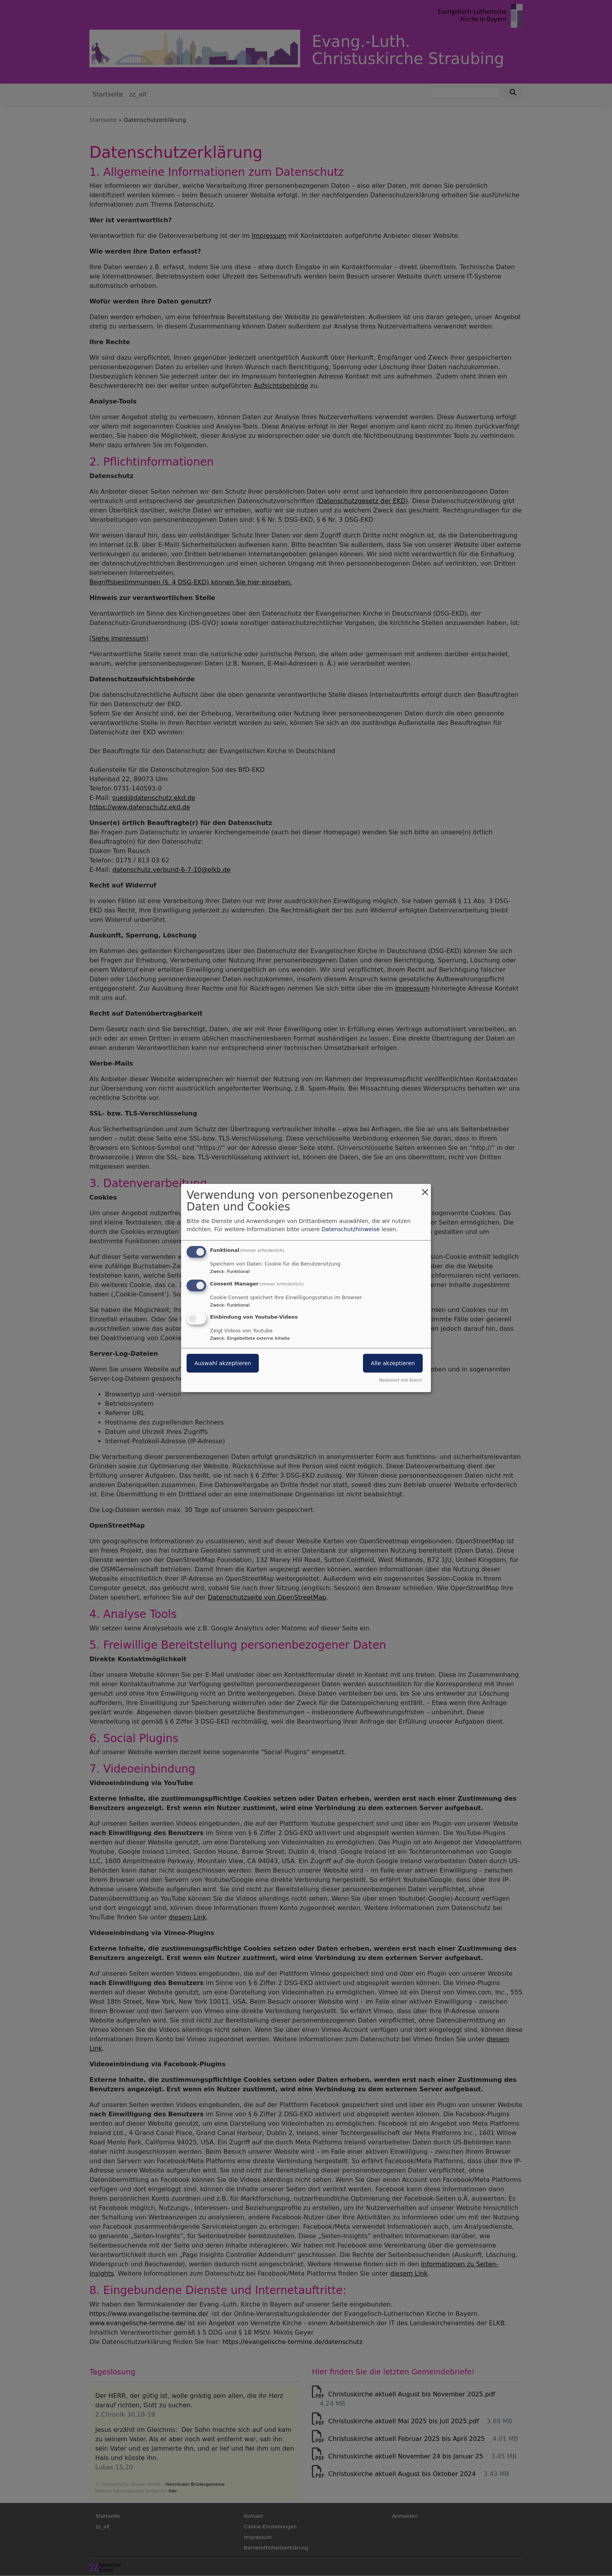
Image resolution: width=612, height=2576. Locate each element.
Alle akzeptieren (393, 1363)
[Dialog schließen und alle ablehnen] (425, 1189)
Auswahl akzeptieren (222, 1363)
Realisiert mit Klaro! (400, 1380)
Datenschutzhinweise (351, 1229)
